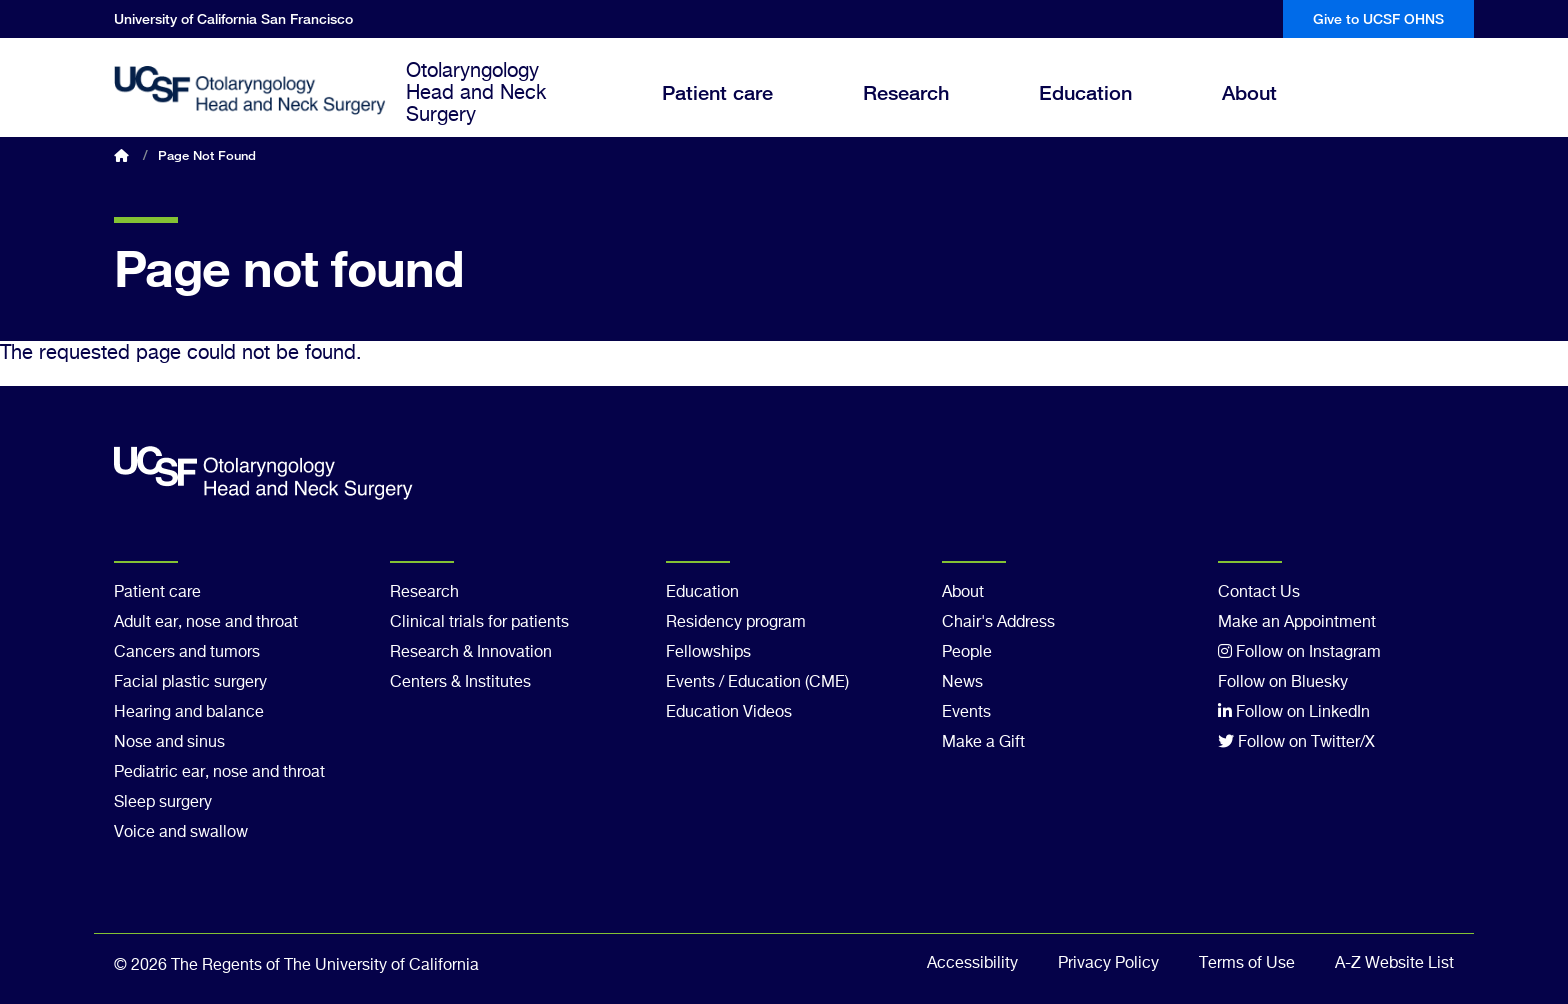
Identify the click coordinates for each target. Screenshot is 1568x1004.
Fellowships (708, 653)
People (967, 653)
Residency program (736, 623)
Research (921, 110)
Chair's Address (998, 623)
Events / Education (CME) (757, 683)
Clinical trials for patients (479, 623)
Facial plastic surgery (190, 683)
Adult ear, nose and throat (206, 623)
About (1264, 110)
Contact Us (1259, 593)
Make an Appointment (1297, 623)
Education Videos (729, 713)
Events (966, 713)
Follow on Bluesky (1283, 683)
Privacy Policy (1108, 964)
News (962, 683)
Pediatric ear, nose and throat (219, 773)
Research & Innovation (471, 653)
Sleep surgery (163, 803)
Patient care (732, 110)
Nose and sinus (169, 743)
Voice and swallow (181, 833)
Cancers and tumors (187, 653)
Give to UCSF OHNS (1378, 18)
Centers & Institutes (460, 683)
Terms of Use (1247, 964)
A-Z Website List (1394, 964)
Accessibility (972, 964)
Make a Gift (983, 743)
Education (1100, 110)
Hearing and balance (189, 713)
